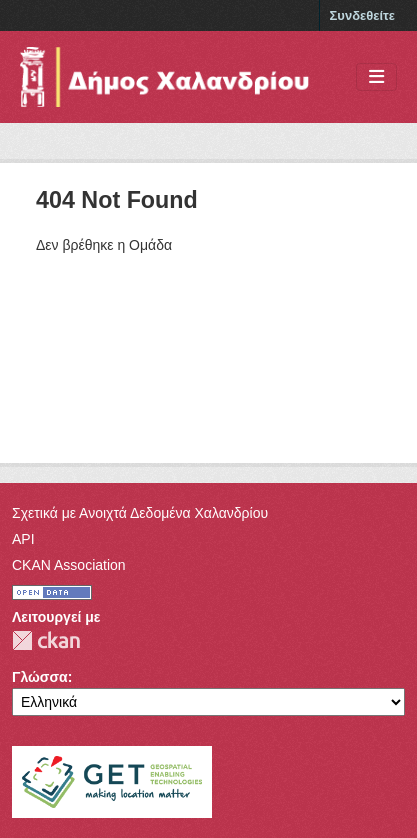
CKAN (46, 640)
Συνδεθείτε (362, 15)
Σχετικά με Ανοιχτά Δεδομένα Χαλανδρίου (140, 513)
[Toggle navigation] (376, 77)
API (23, 539)
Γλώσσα (40, 677)
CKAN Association (69, 565)
